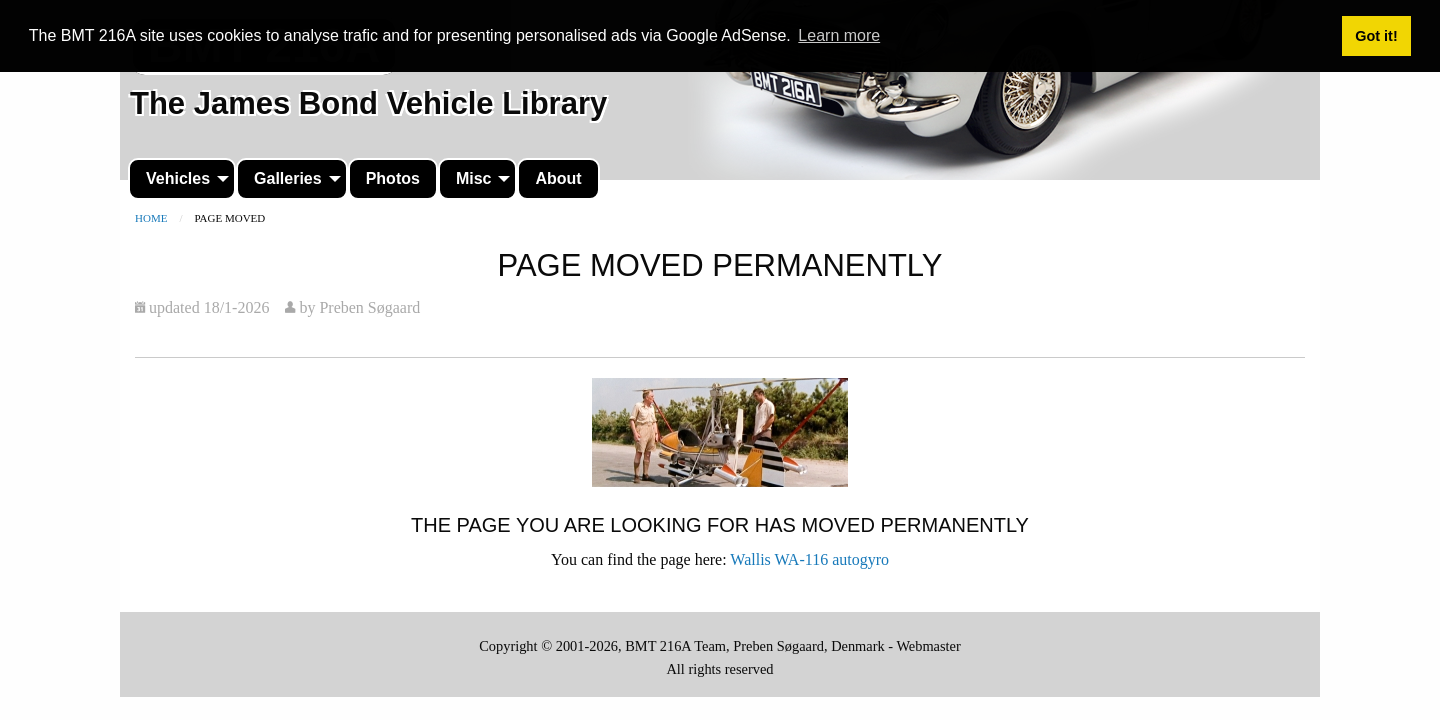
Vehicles (178, 178)
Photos (393, 178)
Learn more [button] (839, 35)
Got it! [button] (1376, 36)
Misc (474, 178)
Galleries (288, 178)
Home (151, 218)
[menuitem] (182, 179)
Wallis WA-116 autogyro (809, 559)
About (558, 178)
